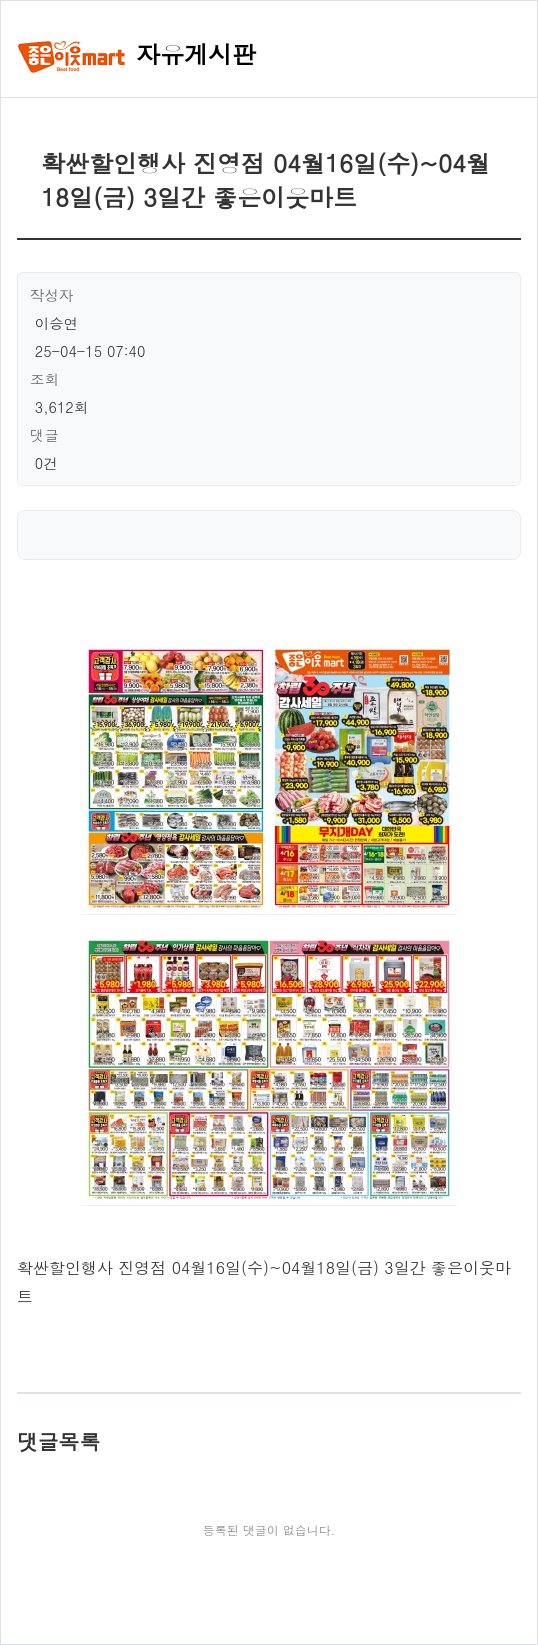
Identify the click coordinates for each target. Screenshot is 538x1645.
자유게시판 (136, 54)
